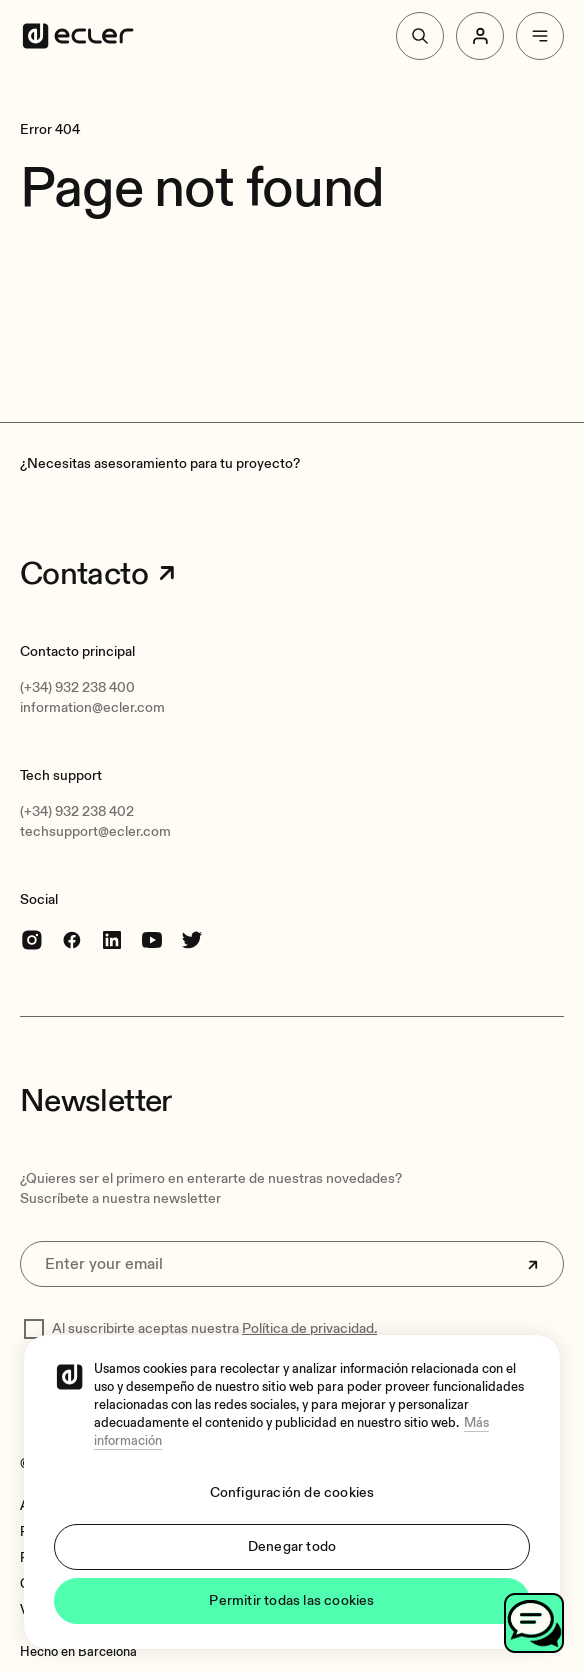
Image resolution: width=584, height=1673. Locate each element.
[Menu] (540, 36)
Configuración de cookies (292, 1492)
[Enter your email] (292, 1264)
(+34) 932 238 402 (77, 811)
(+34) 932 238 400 (77, 687)
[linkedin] (112, 938)
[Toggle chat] (534, 1623)
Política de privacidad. (309, 1328)
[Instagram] (32, 938)
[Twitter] (192, 938)
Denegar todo (292, 1546)
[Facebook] (72, 938)
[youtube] (152, 938)
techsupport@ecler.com (95, 831)
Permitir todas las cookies (291, 1600)
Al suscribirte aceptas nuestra (214, 1328)
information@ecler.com (92, 707)
